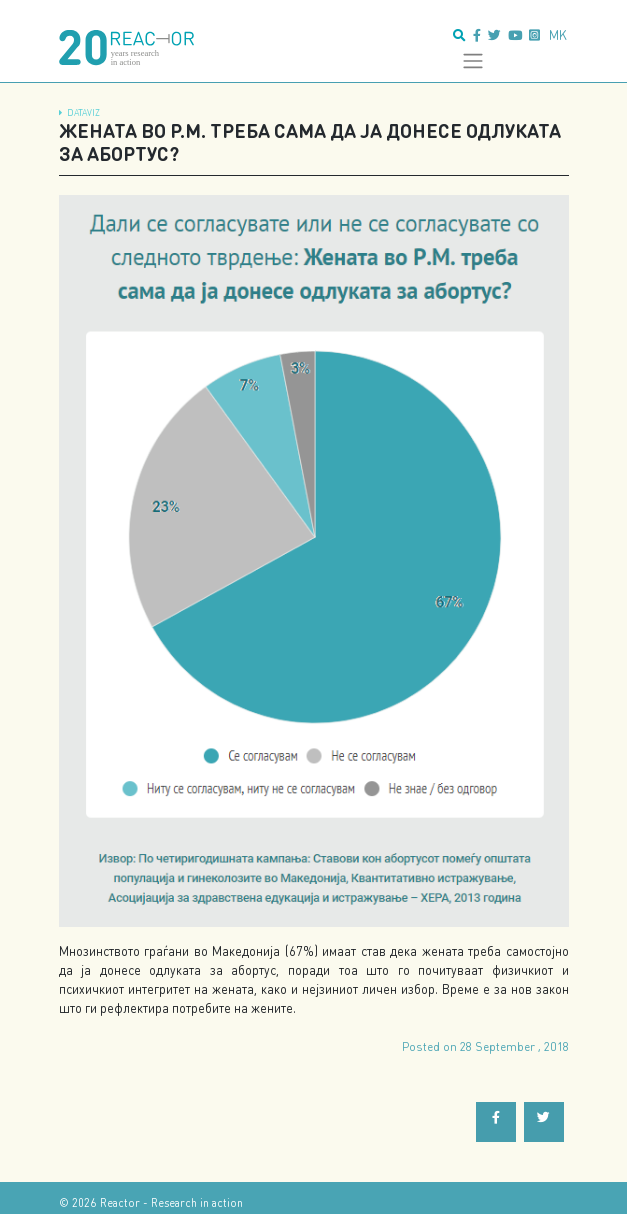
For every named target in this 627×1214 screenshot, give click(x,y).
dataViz (83, 112)
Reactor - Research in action (171, 1203)
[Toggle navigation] (472, 61)
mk (558, 35)
